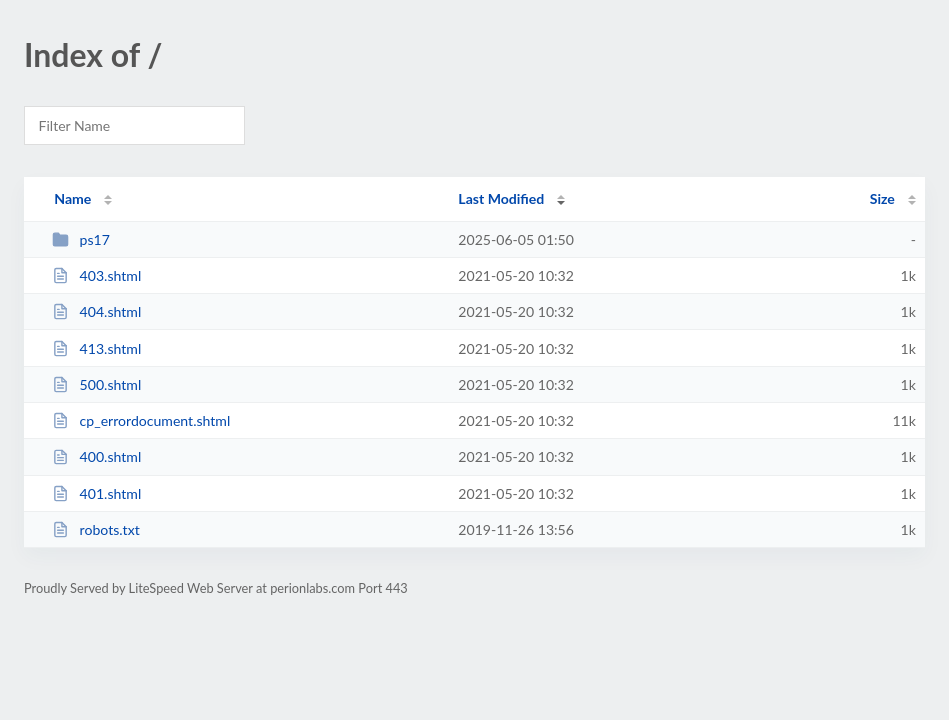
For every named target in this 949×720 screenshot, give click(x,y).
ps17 (81, 239)
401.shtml (96, 493)
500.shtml (96, 384)
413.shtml (96, 348)
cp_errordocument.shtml (141, 420)
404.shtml (96, 311)
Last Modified (501, 198)
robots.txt (96, 529)
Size (882, 198)
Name (72, 198)
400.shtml (96, 456)
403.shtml (96, 275)
